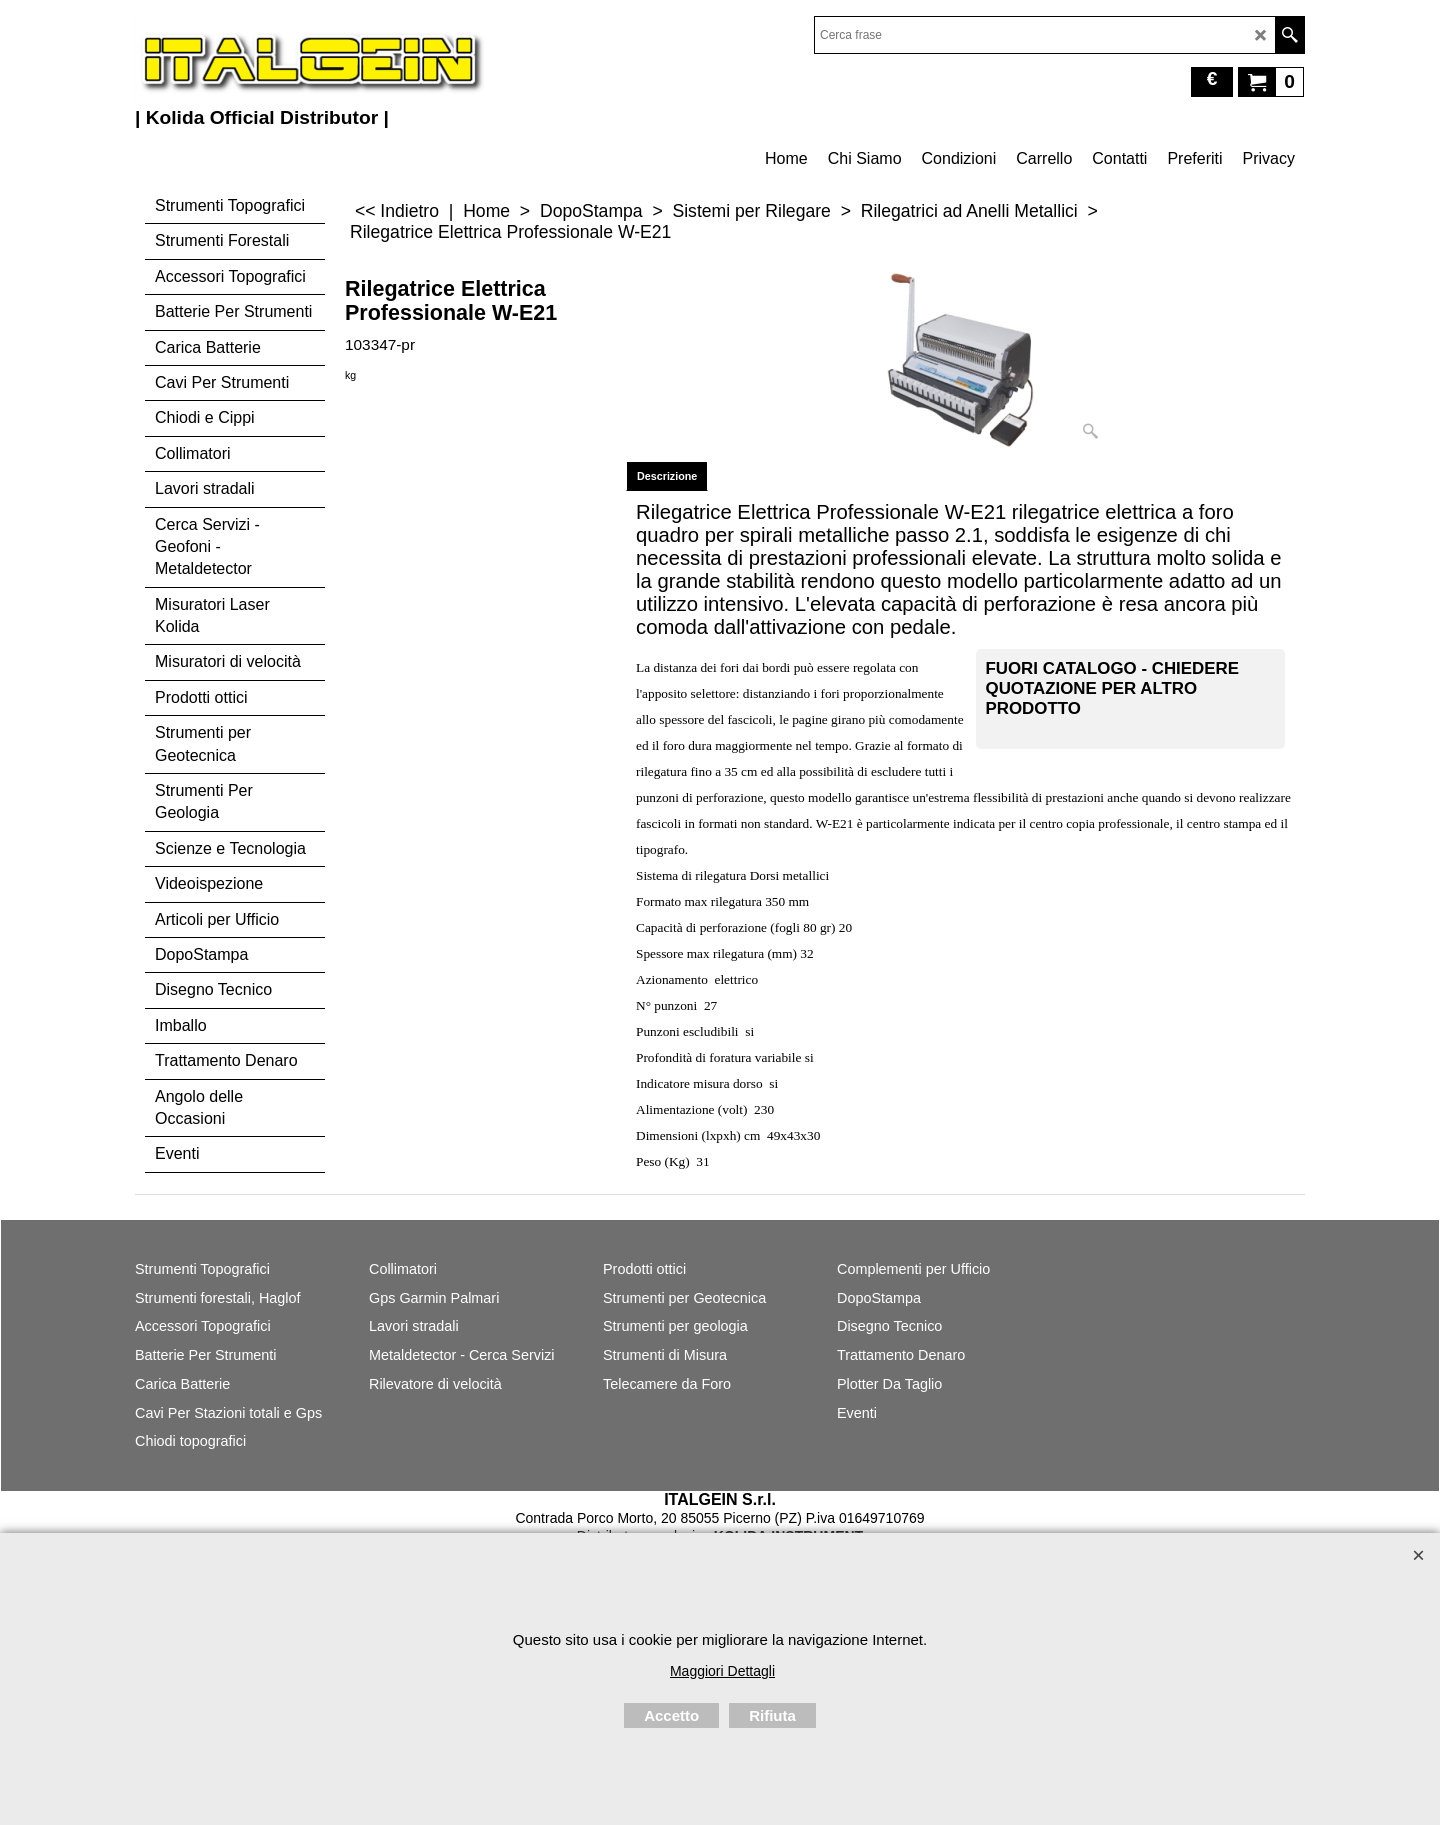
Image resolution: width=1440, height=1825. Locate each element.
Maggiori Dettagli (722, 1671)
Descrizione (667, 476)
